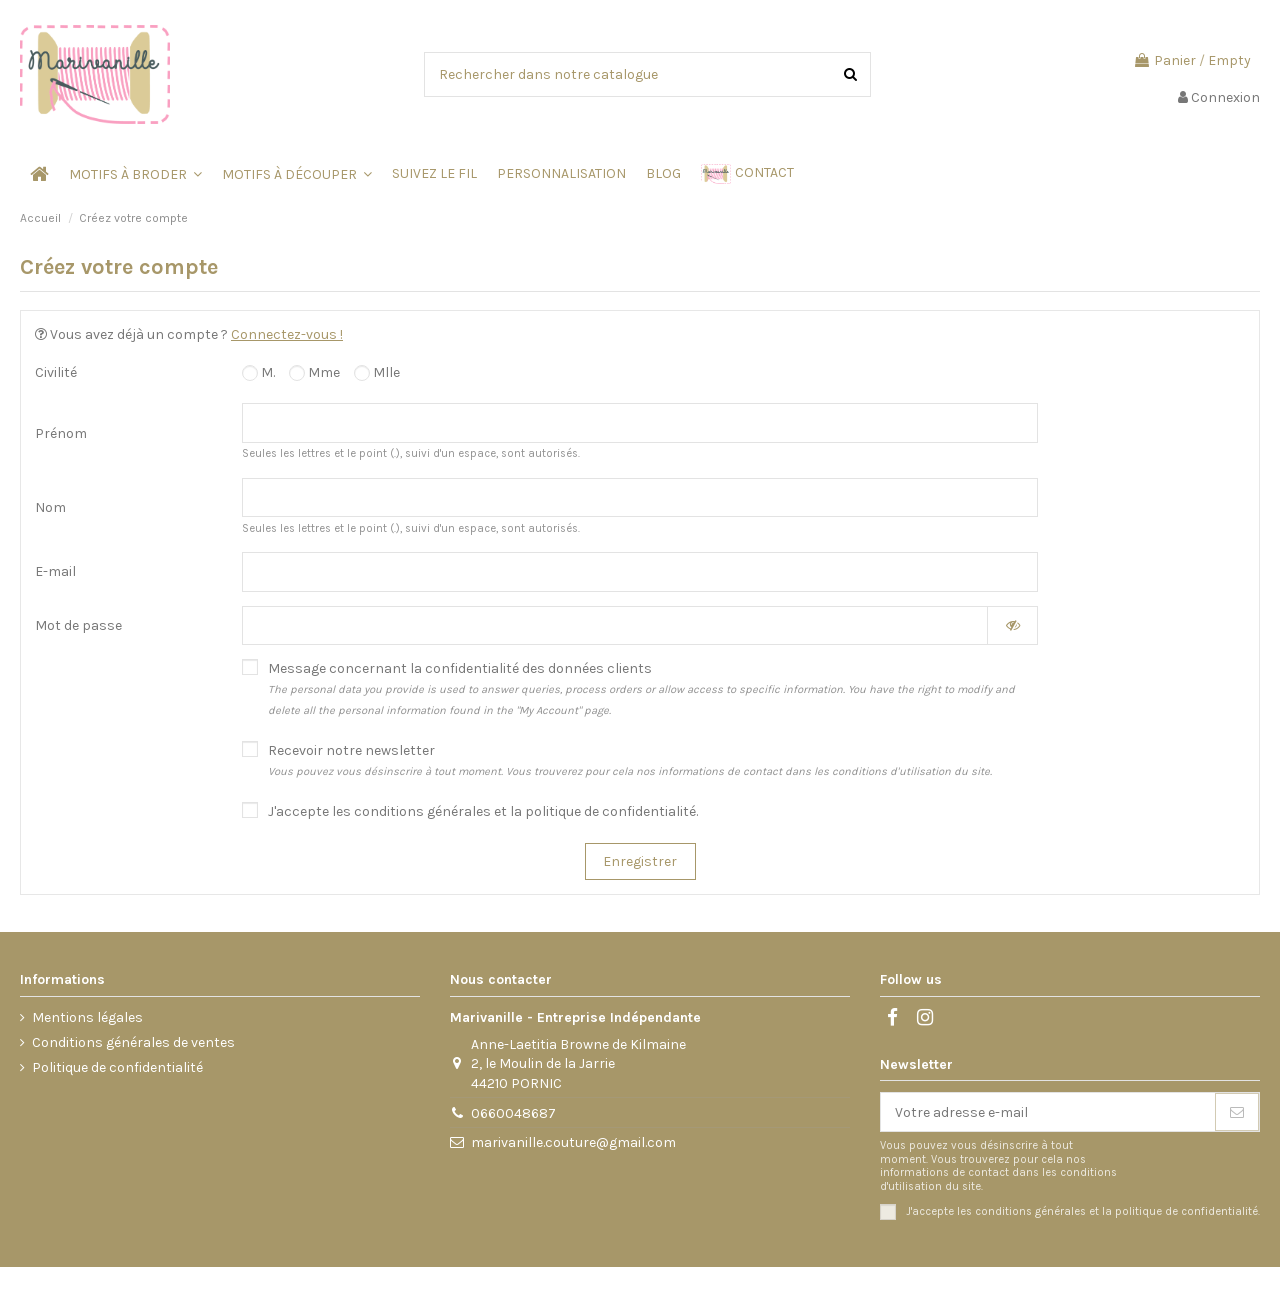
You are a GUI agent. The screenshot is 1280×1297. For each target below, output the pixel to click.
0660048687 (513, 1113)
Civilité (56, 372)
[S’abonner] (1237, 1112)
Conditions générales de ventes (133, 1042)
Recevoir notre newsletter (630, 760)
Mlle (377, 373)
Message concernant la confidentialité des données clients (641, 688)
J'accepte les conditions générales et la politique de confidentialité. (483, 811)
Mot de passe (78, 625)
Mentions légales (87, 1017)
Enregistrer (640, 861)
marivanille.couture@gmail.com (573, 1142)
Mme (314, 373)
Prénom (61, 433)
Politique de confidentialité (117, 1067)
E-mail (55, 571)
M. (258, 373)
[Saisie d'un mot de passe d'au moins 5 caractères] (615, 626)
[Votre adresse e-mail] (1048, 1112)
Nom (50, 507)
